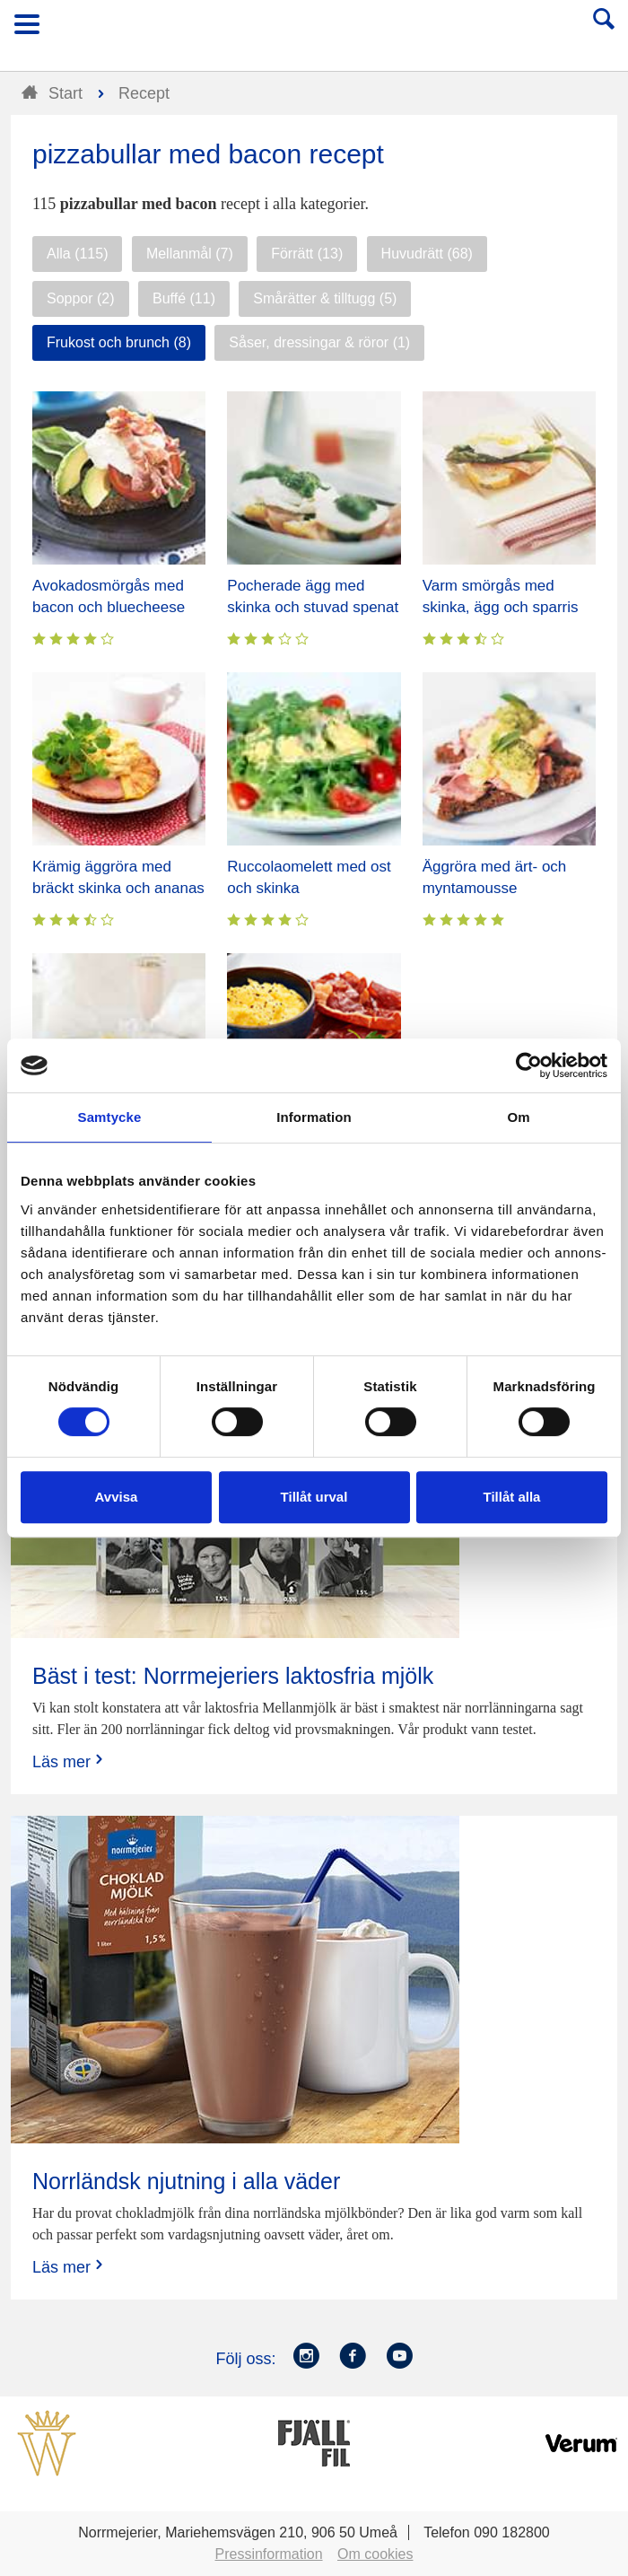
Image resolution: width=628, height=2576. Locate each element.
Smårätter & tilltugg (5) (325, 298)
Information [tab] (314, 1117)
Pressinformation (269, 2554)
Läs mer (69, 1761)
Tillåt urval (314, 1496)
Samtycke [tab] (110, 1117)
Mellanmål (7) (189, 253)
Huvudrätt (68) (427, 253)
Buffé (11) (184, 298)
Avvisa (116, 1496)
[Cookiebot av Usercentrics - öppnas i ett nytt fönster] (528, 1065)
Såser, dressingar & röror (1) (319, 342)
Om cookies (375, 2554)
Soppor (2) (81, 298)
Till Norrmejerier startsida (315, 30)
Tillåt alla (512, 1496)
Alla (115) (77, 253)
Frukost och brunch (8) (119, 342)
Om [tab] (518, 1117)
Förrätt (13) (307, 253)
